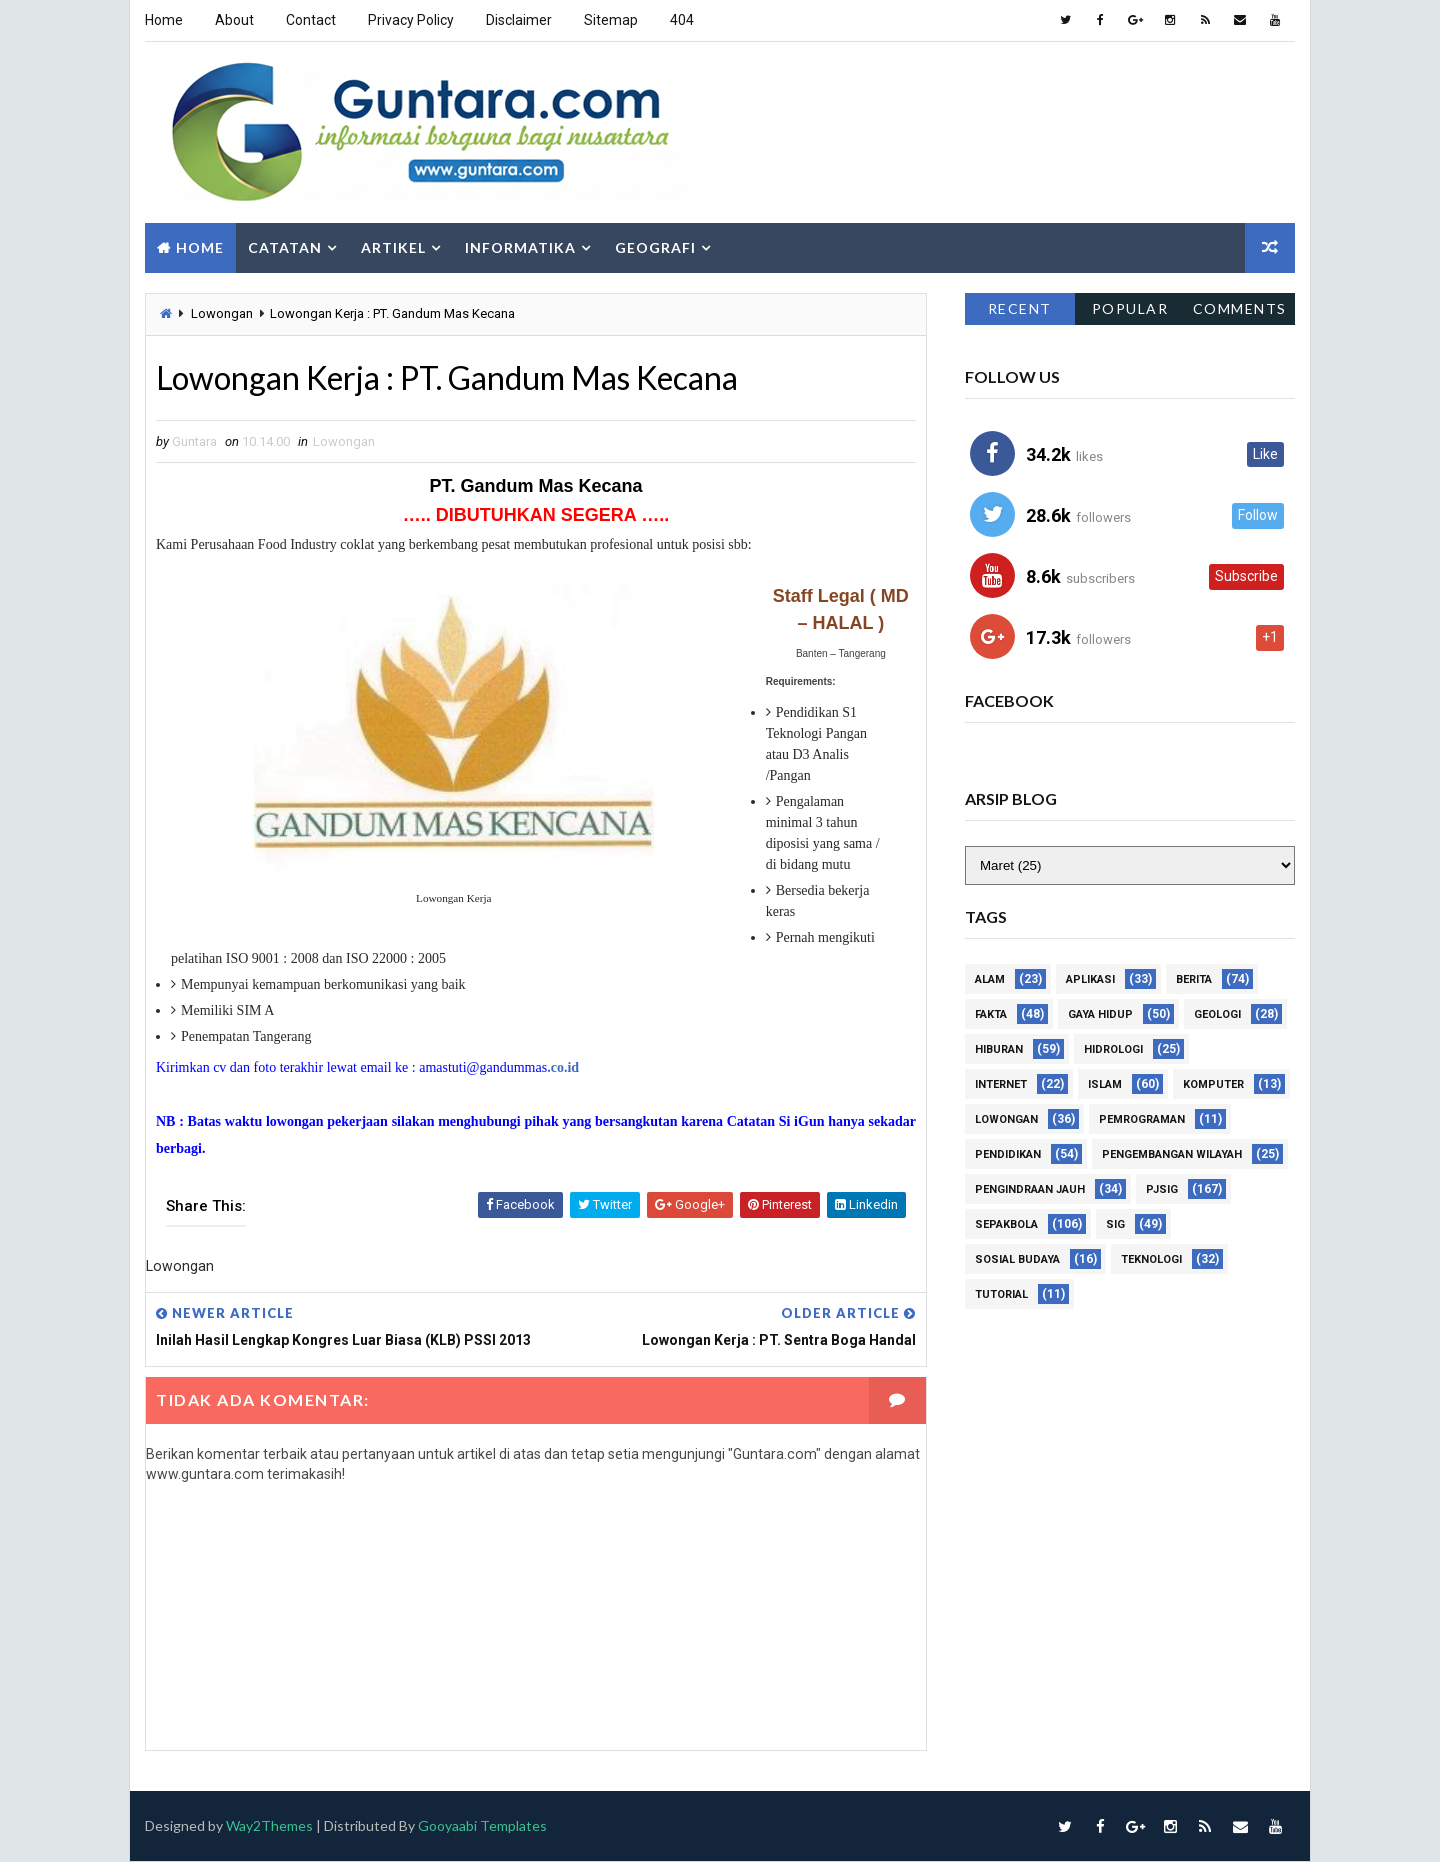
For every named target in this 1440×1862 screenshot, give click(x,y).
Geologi (1217, 1014)
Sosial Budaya (1017, 1259)
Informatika (520, 247)
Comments (1240, 308)
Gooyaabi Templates (482, 1826)
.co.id (563, 1067)
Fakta (991, 1014)
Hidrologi (1113, 1049)
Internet (1001, 1084)
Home (164, 20)
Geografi (655, 247)
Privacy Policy (411, 20)
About (234, 20)
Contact (311, 20)
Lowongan (222, 313)
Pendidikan (1008, 1154)
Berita (1194, 979)
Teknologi (1151, 1259)
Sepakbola (1006, 1224)
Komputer (1213, 1084)
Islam (1105, 1084)
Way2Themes (269, 1826)
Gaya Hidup (1100, 1014)
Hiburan (999, 1049)
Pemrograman (1142, 1119)
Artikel (393, 247)
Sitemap (611, 20)
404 (682, 20)
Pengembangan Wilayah (1172, 1154)
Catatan (285, 247)
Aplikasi (1090, 979)
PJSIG (1162, 1189)
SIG (1115, 1224)
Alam (990, 979)
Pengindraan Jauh (1030, 1189)
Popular (1130, 308)
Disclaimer (519, 20)
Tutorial (1001, 1294)
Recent (1020, 308)
